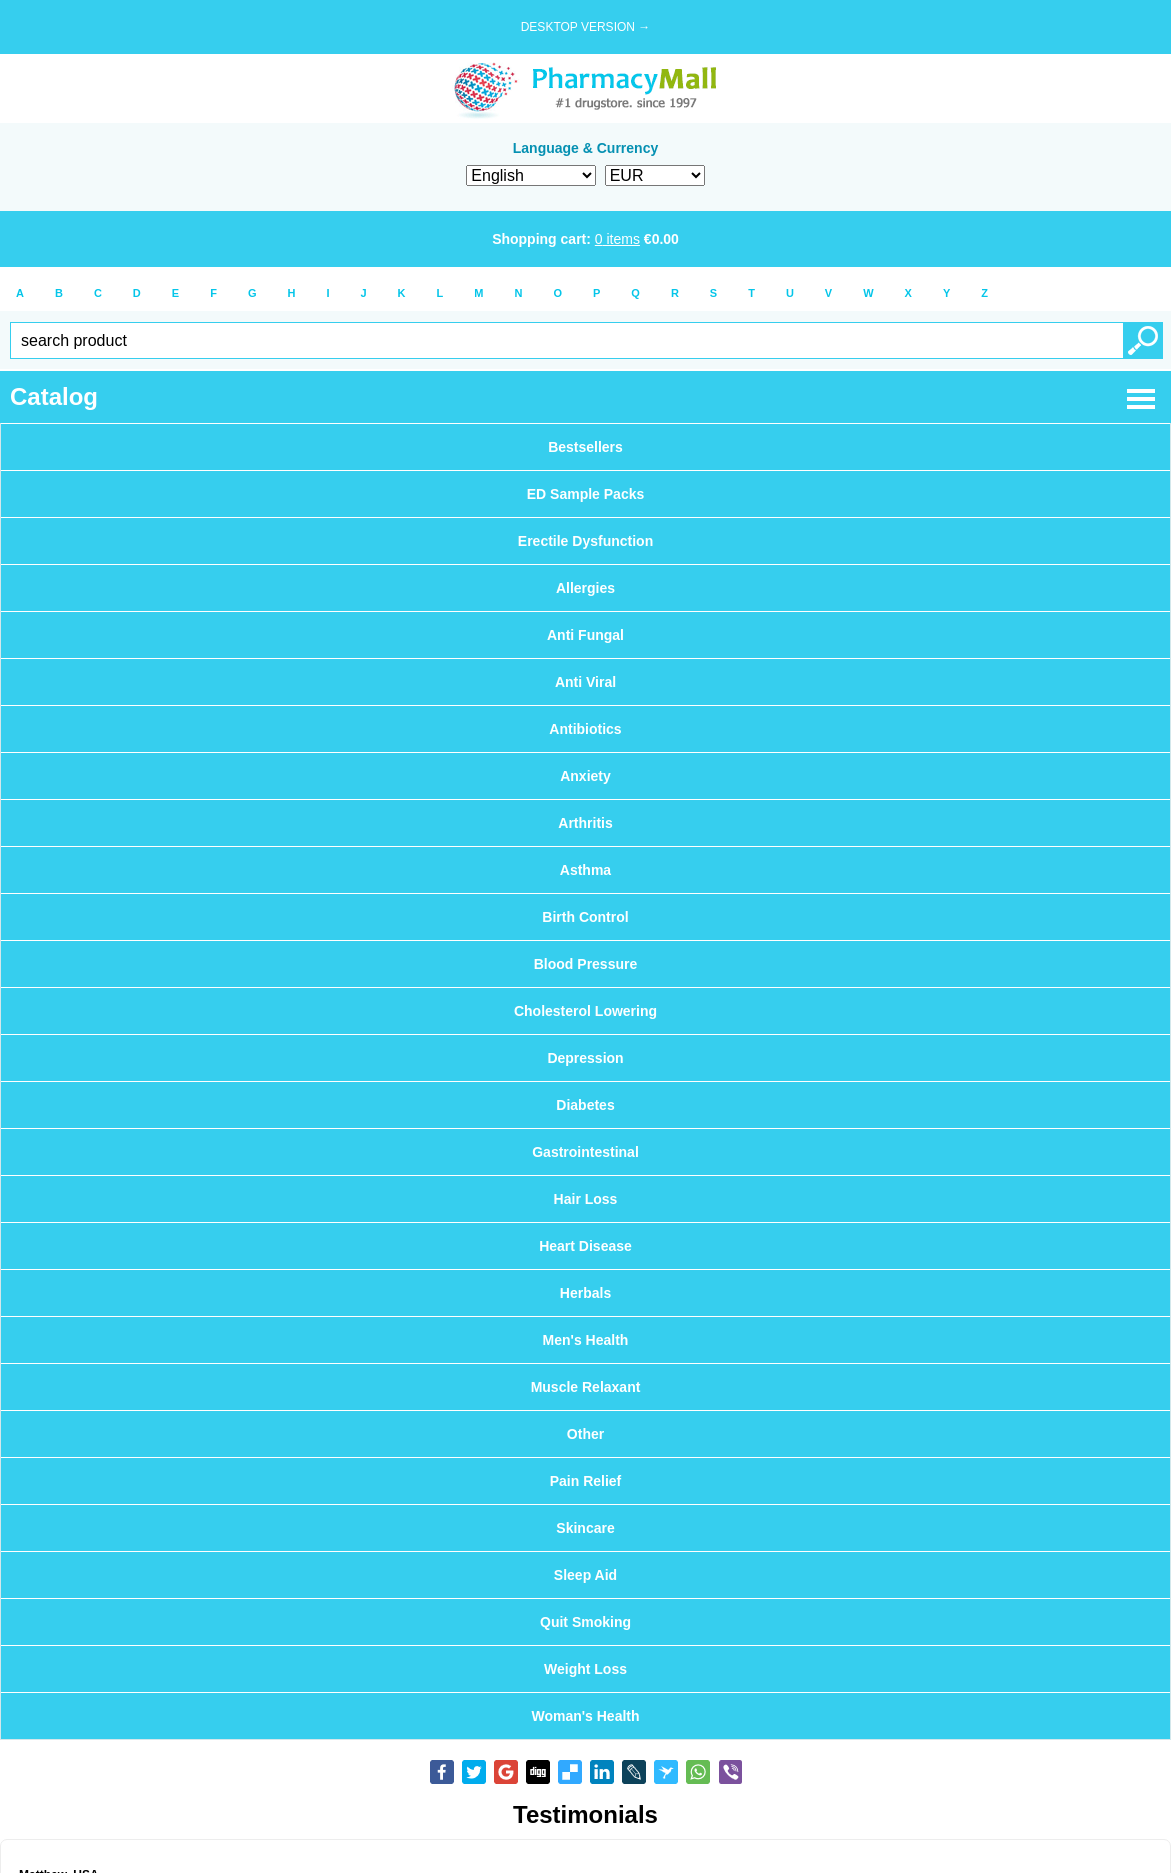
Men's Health (586, 1340)
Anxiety (585, 776)
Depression (585, 1058)
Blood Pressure (585, 964)
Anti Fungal (585, 635)
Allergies (585, 588)
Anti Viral (585, 682)
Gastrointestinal (585, 1152)
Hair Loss (586, 1199)
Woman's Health (585, 1716)
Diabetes (585, 1105)
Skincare (585, 1528)
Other (585, 1434)
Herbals (585, 1293)
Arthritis (585, 823)
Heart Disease (585, 1246)
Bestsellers (585, 447)
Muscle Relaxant (586, 1387)
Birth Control (585, 917)
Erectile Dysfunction (585, 541)
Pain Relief (586, 1481)
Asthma (585, 870)
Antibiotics (585, 729)
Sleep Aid (585, 1575)
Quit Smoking (585, 1622)
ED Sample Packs (586, 494)
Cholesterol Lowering (585, 1011)
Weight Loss (585, 1669)
